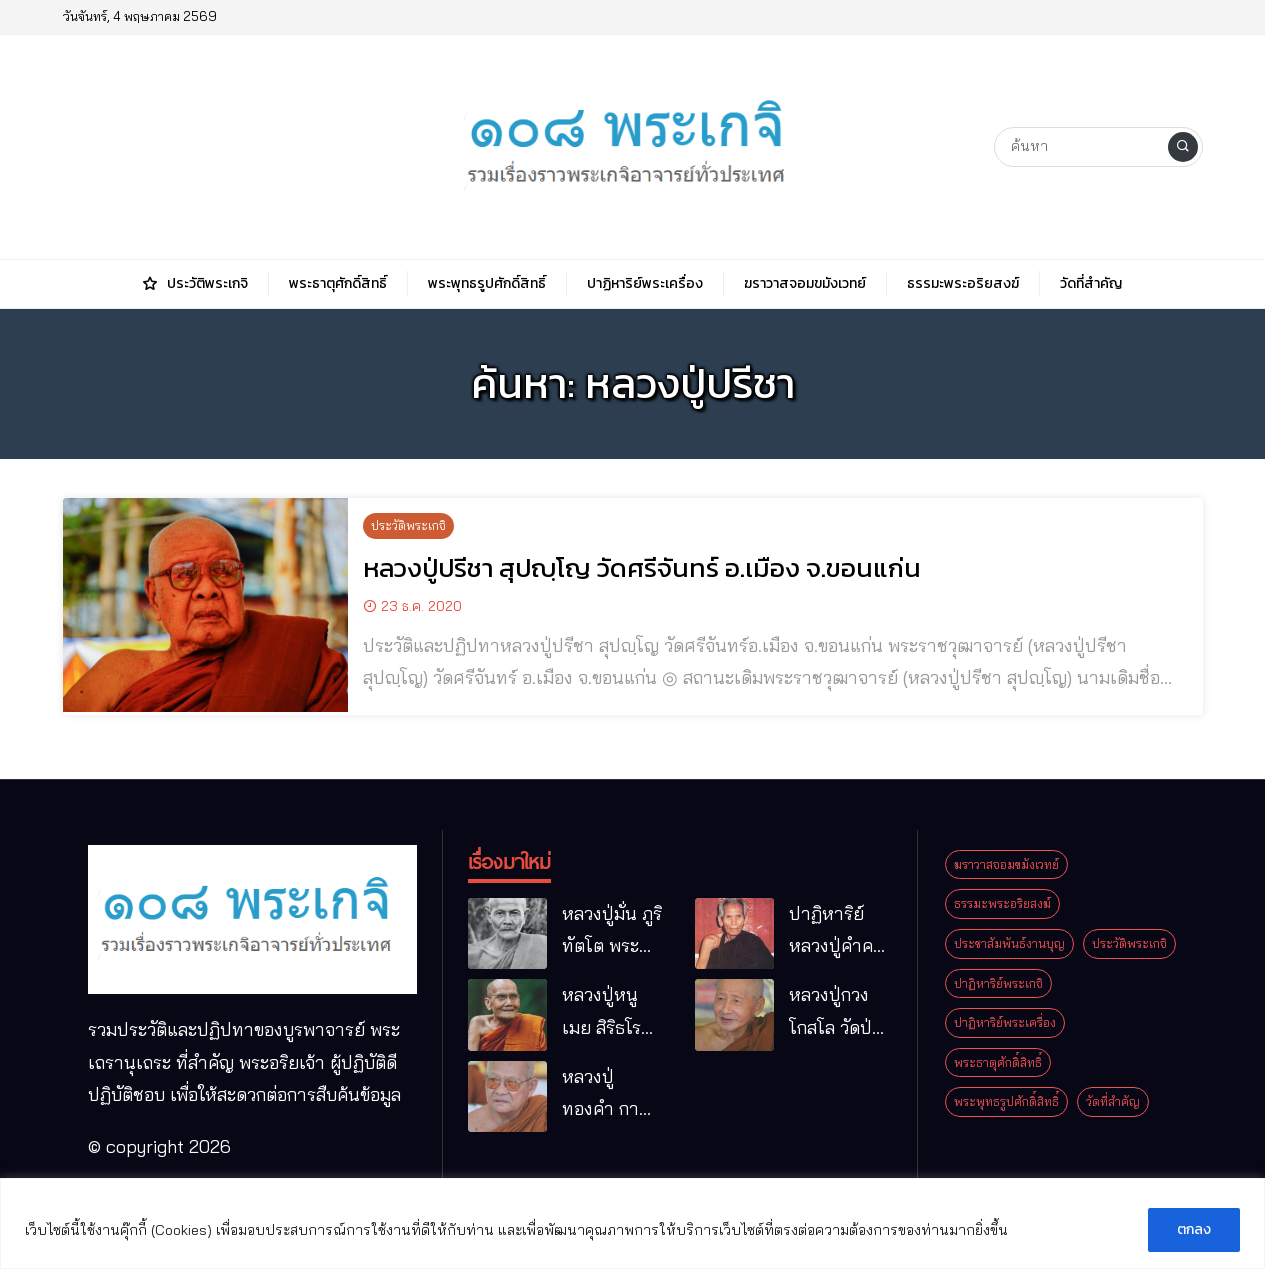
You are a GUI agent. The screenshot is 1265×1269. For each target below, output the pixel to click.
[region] (632, 1223)
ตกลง (1194, 1229)
